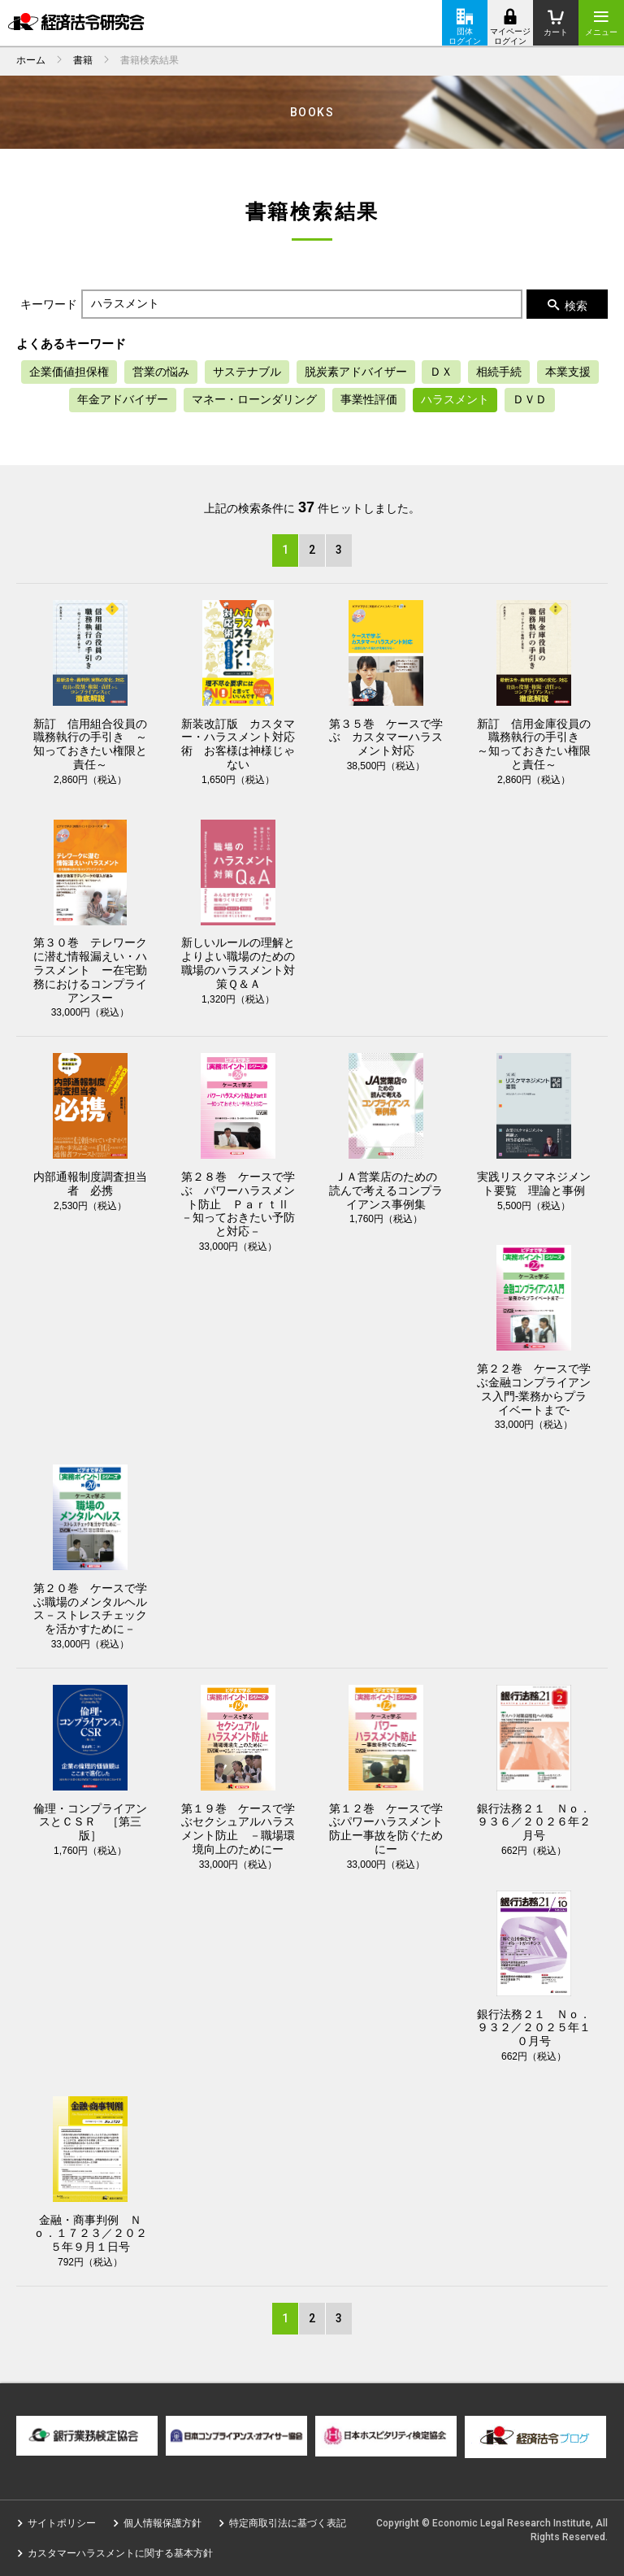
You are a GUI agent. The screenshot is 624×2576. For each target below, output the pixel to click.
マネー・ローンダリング (254, 399)
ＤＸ (441, 371)
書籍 (83, 60)
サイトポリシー (62, 2523)
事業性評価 (368, 399)
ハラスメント (455, 399)
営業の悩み (160, 371)
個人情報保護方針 (163, 2523)
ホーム (31, 60)
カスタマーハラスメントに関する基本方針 (120, 2553)
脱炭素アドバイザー (356, 371)
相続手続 (499, 371)
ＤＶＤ (530, 399)
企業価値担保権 (69, 371)
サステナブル (247, 371)
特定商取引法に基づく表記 (287, 2523)
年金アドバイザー (122, 399)
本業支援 (568, 371)
